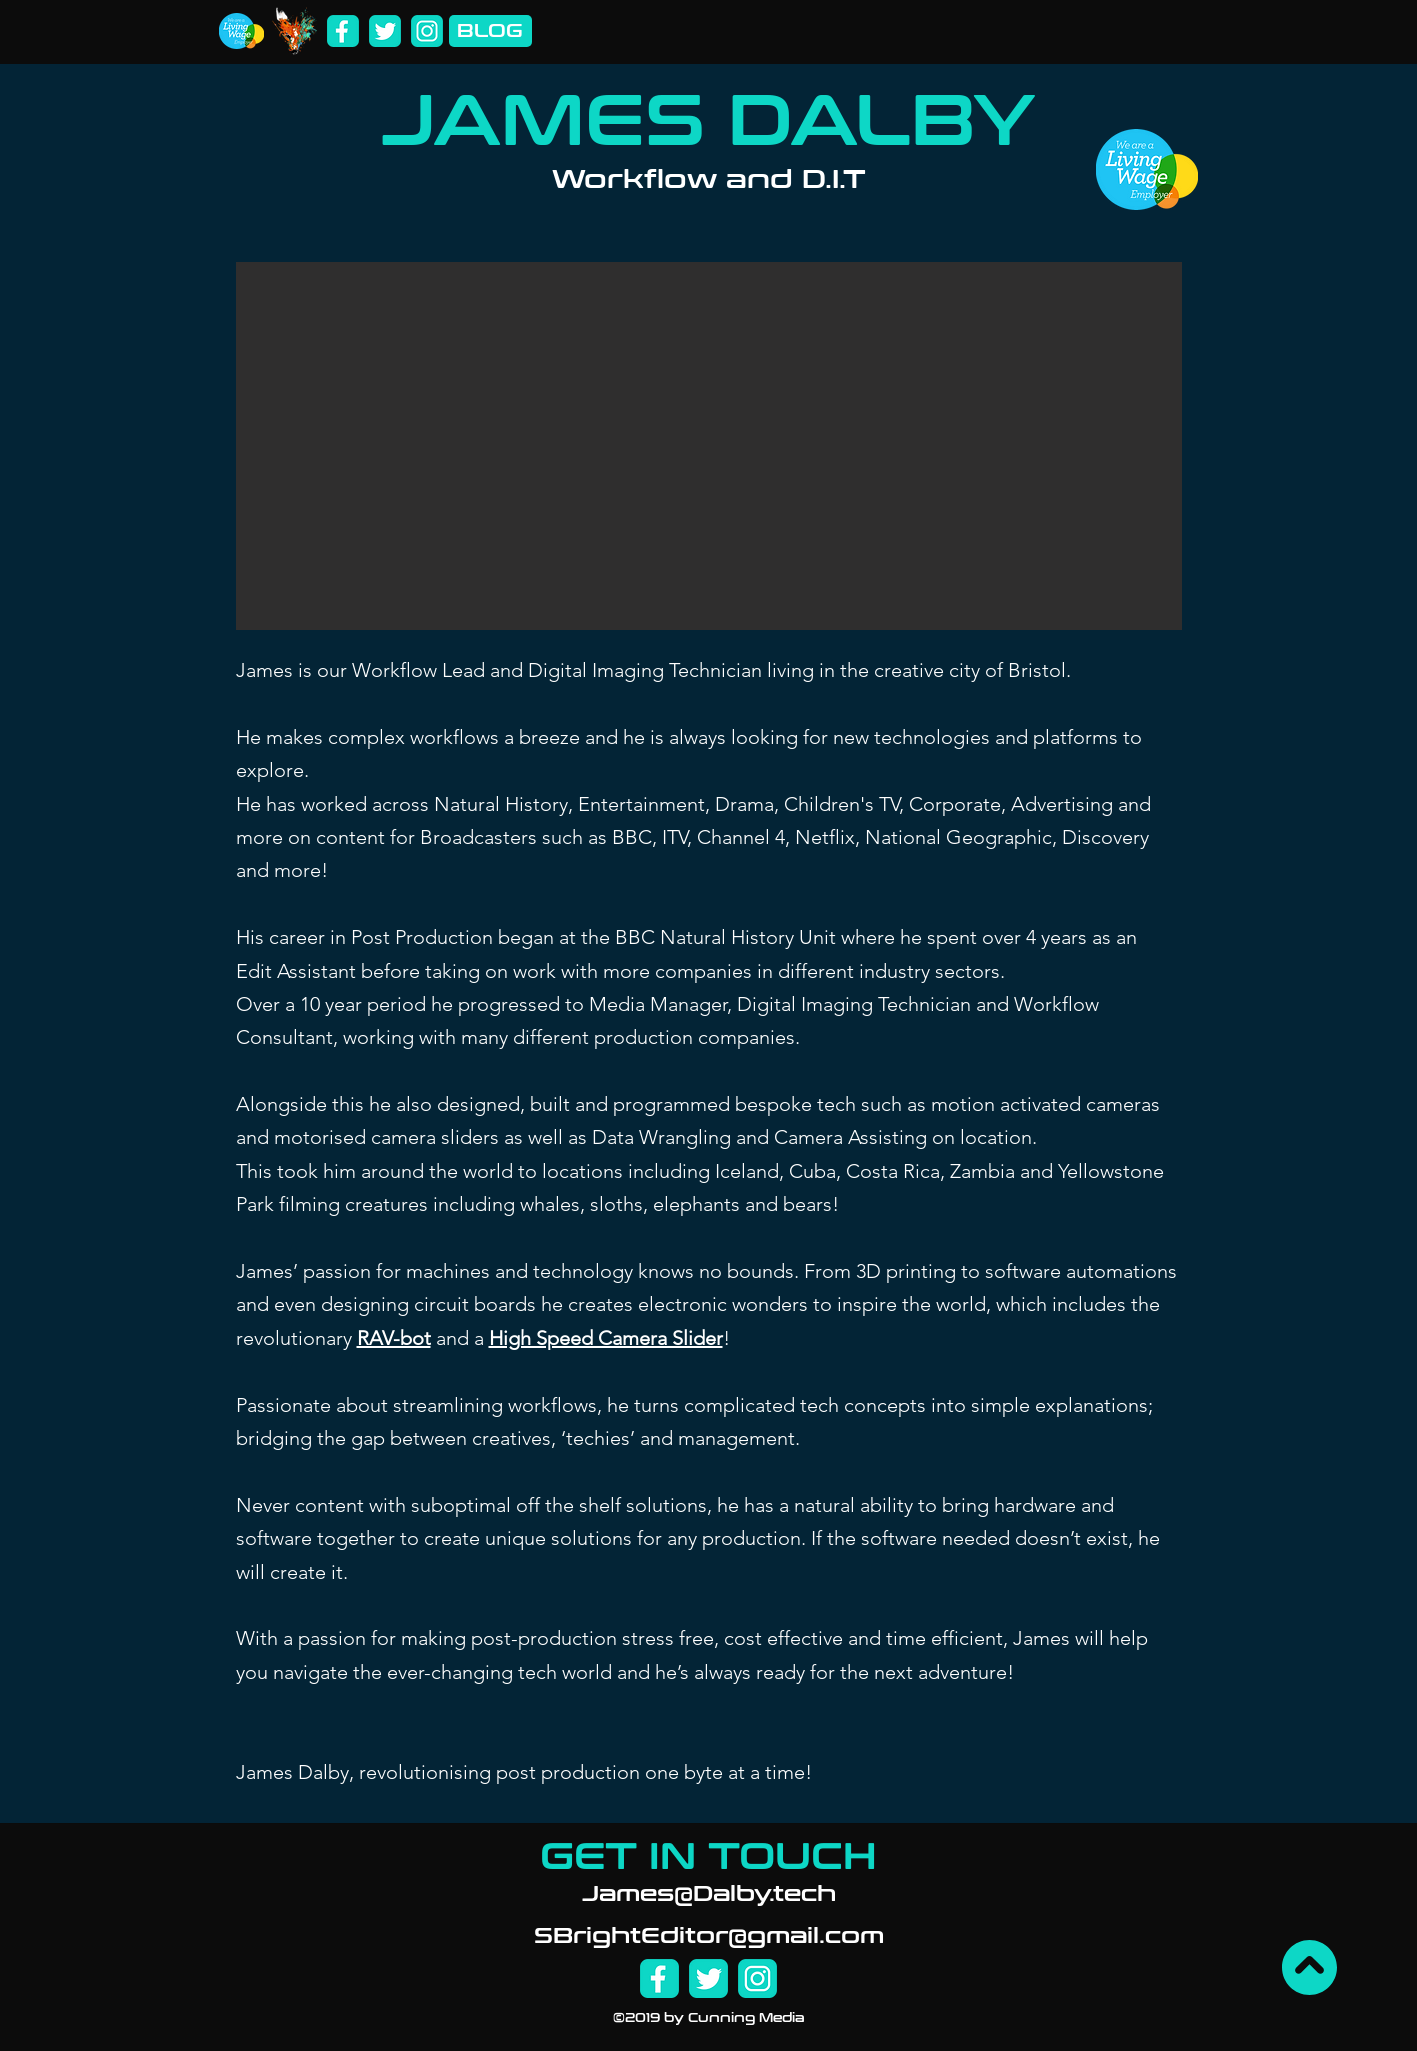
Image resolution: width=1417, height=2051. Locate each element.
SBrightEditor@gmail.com (709, 1936)
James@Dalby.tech (709, 1894)
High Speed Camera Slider (606, 1338)
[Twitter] (385, 31)
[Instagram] (427, 31)
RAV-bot (394, 1338)
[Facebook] (343, 31)
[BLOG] (490, 31)
